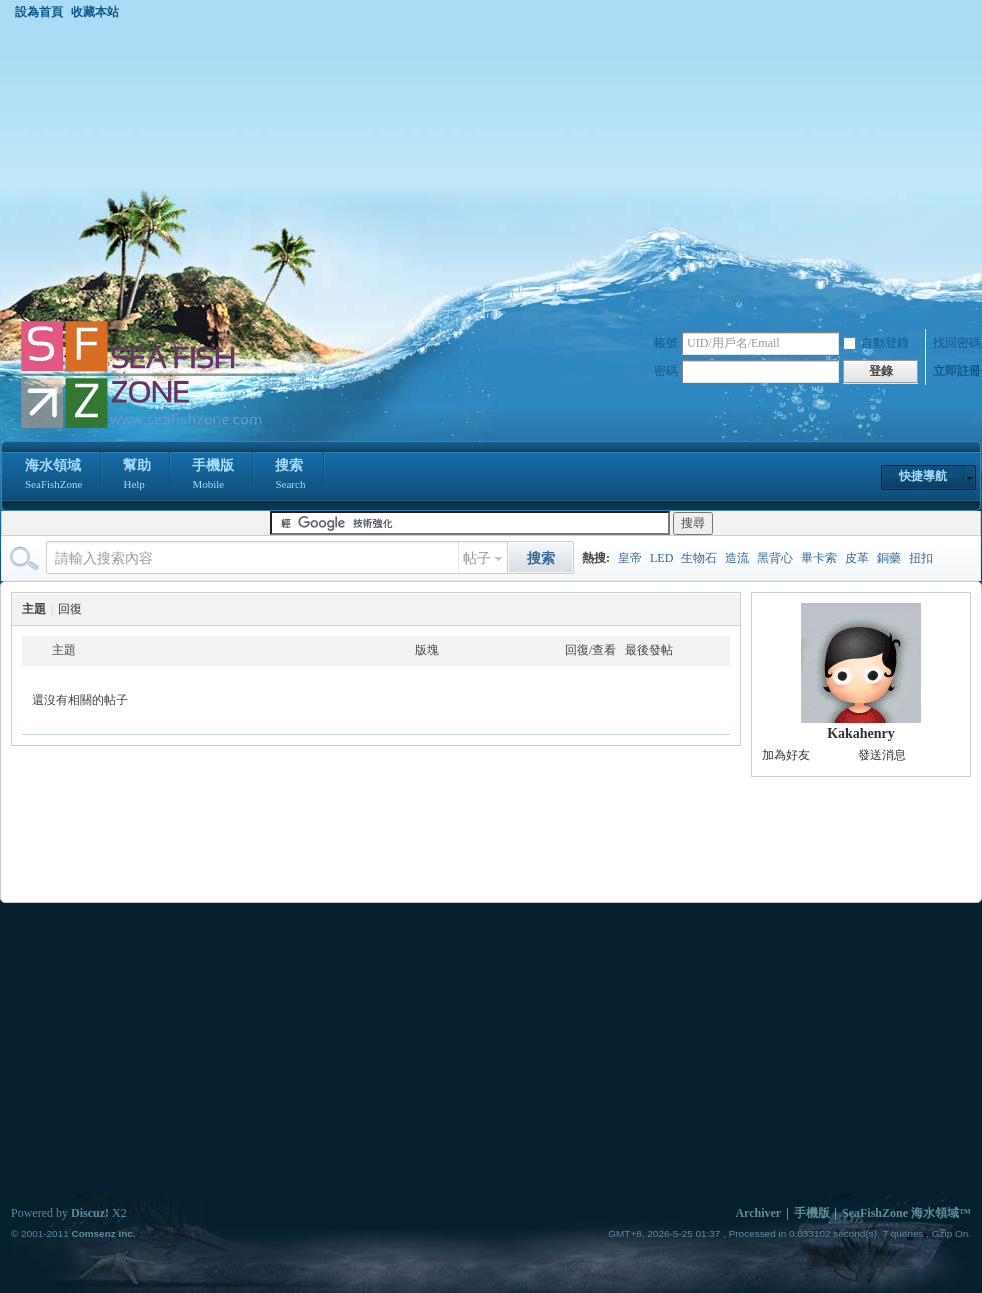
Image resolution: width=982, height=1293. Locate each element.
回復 (70, 609)
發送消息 (882, 755)
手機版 (213, 476)
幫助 (137, 476)
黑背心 (775, 558)
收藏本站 (95, 12)
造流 (737, 558)
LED (661, 558)
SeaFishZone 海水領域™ (906, 1213)
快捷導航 (923, 476)
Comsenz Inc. (103, 1233)
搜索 (290, 476)
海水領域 (53, 476)
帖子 (477, 558)
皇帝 (630, 558)
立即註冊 (957, 371)
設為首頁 (39, 12)
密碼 (666, 371)
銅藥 (889, 558)
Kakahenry (861, 733)
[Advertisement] (491, 169)
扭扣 (921, 558)
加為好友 (786, 755)
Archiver (758, 1213)
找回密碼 (957, 343)
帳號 (666, 343)
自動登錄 (876, 343)
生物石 (699, 558)
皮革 (857, 558)
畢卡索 (819, 558)
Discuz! (90, 1213)
